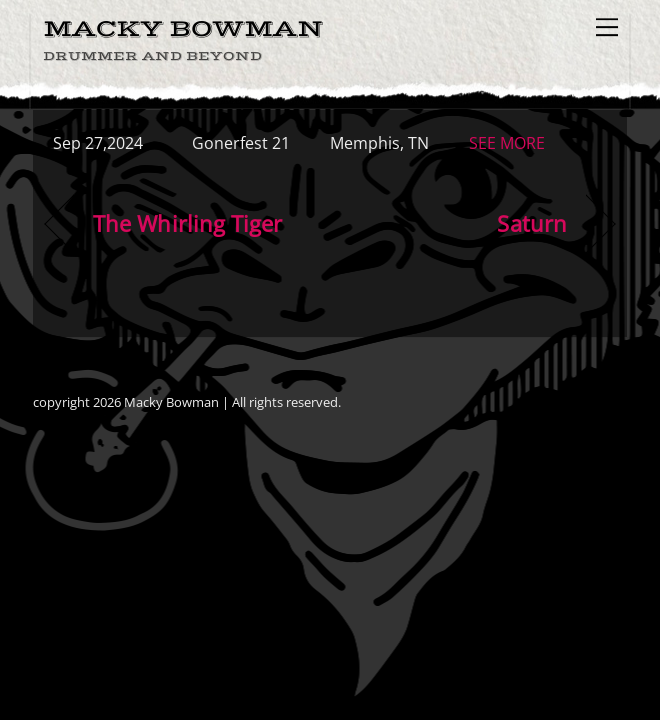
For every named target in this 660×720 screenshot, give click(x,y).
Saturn (532, 224)
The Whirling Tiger (188, 224)
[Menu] (607, 27)
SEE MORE (507, 143)
